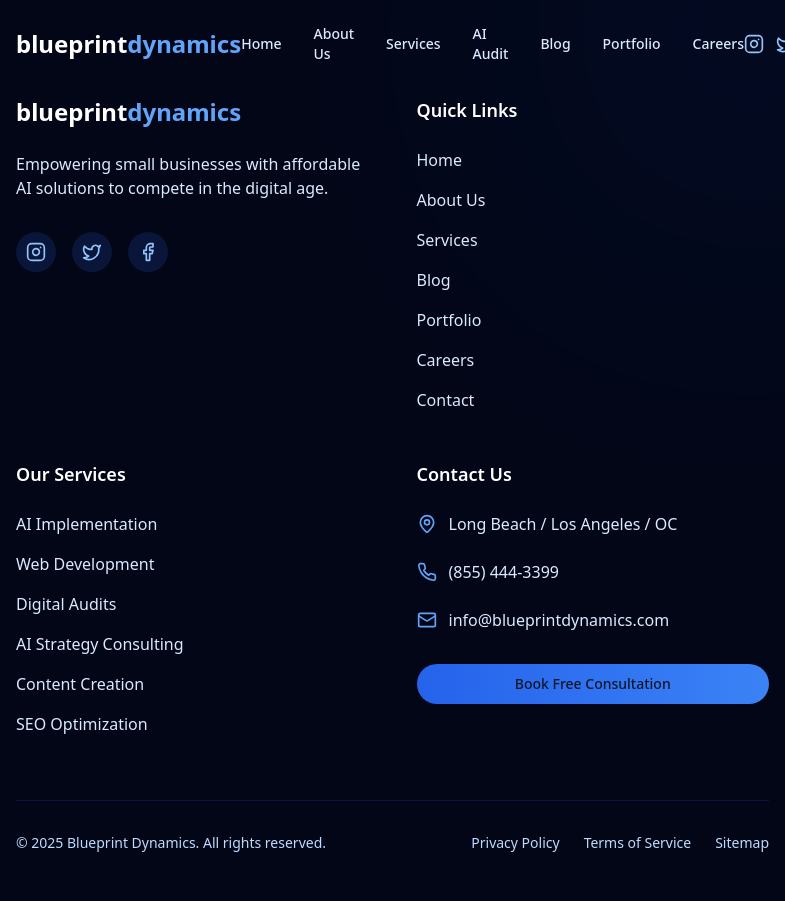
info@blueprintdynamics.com (559, 620)
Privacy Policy (515, 842)
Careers (718, 43)
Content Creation (80, 684)
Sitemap (742, 842)
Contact (446, 400)
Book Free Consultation (593, 683)
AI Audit (491, 43)
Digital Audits (66, 604)
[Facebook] (148, 252)
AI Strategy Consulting (100, 644)
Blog (555, 43)
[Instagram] (754, 44)
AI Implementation (86, 524)
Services (413, 43)
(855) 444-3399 (504, 572)
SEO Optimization (82, 724)
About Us (334, 43)
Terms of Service (638, 842)
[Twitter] (92, 252)
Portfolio (632, 43)
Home (261, 43)
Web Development (85, 564)
